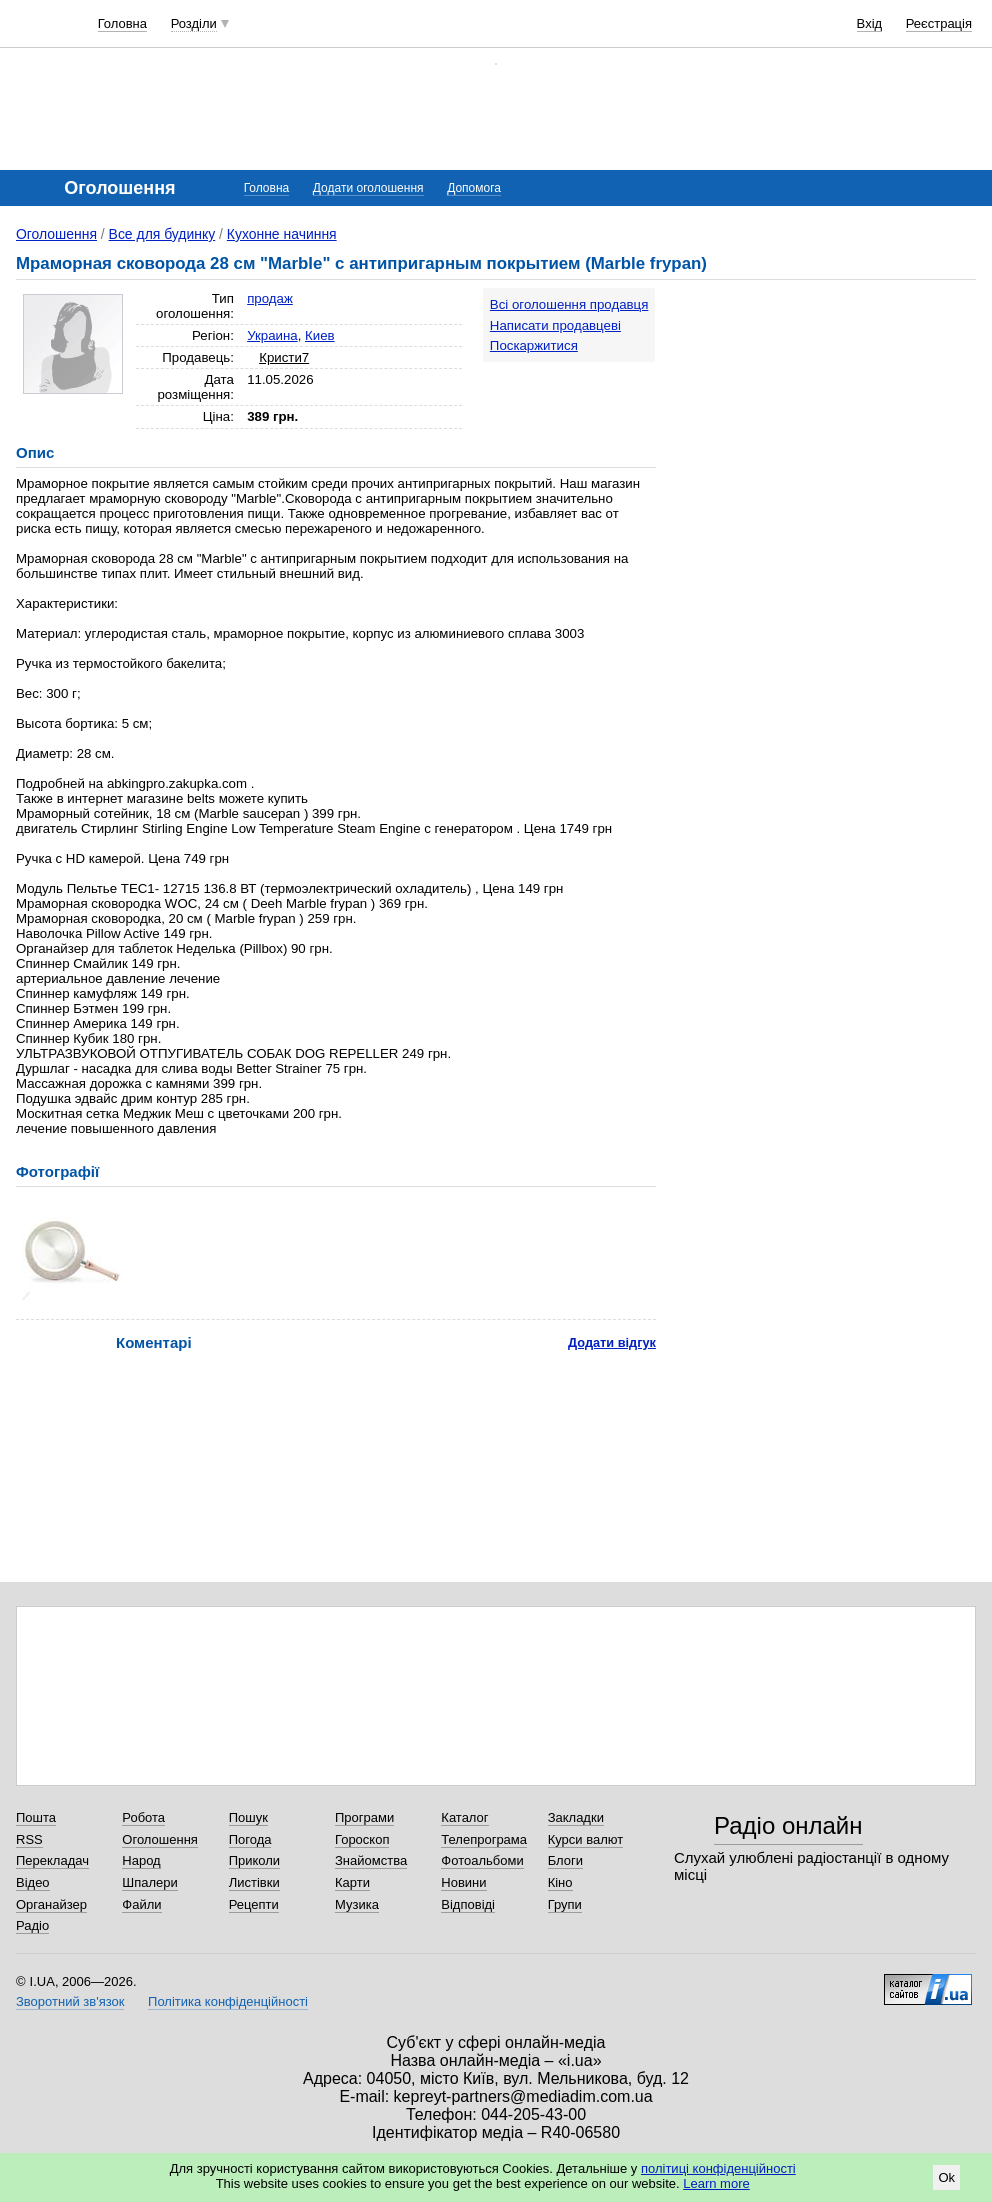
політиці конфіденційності (718, 2168)
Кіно (560, 1882)
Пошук (248, 1817)
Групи (565, 1904)
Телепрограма (484, 1839)
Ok (946, 2177)
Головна (122, 23)
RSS (29, 1839)
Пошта (36, 1817)
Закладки (576, 1817)
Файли (141, 1904)
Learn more (716, 2183)
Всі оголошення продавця (569, 304)
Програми (364, 1817)
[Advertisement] (853, 387)
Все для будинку (162, 234)
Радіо (32, 1925)
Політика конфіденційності (228, 2001)
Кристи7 (284, 357)
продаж (270, 298)
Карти (352, 1882)
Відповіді (468, 1904)
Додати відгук (612, 1342)
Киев (320, 335)
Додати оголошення (368, 188)
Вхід (870, 23)
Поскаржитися (534, 345)
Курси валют (586, 1839)
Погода (250, 1839)
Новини (463, 1882)
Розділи (194, 23)
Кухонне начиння (282, 234)
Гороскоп (362, 1839)
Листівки (254, 1882)
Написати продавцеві (555, 325)
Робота (143, 1817)
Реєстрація (939, 23)
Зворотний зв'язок (70, 2001)
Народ (141, 1860)
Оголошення (56, 234)
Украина (272, 335)
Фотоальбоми (482, 1860)
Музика (357, 1904)
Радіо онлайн (788, 1825)
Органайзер (51, 1904)
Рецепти (254, 1904)
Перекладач (52, 1860)
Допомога (474, 188)
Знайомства (371, 1860)
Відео (33, 1882)
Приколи (254, 1860)
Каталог (464, 1817)
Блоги (565, 1860)
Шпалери (150, 1882)
